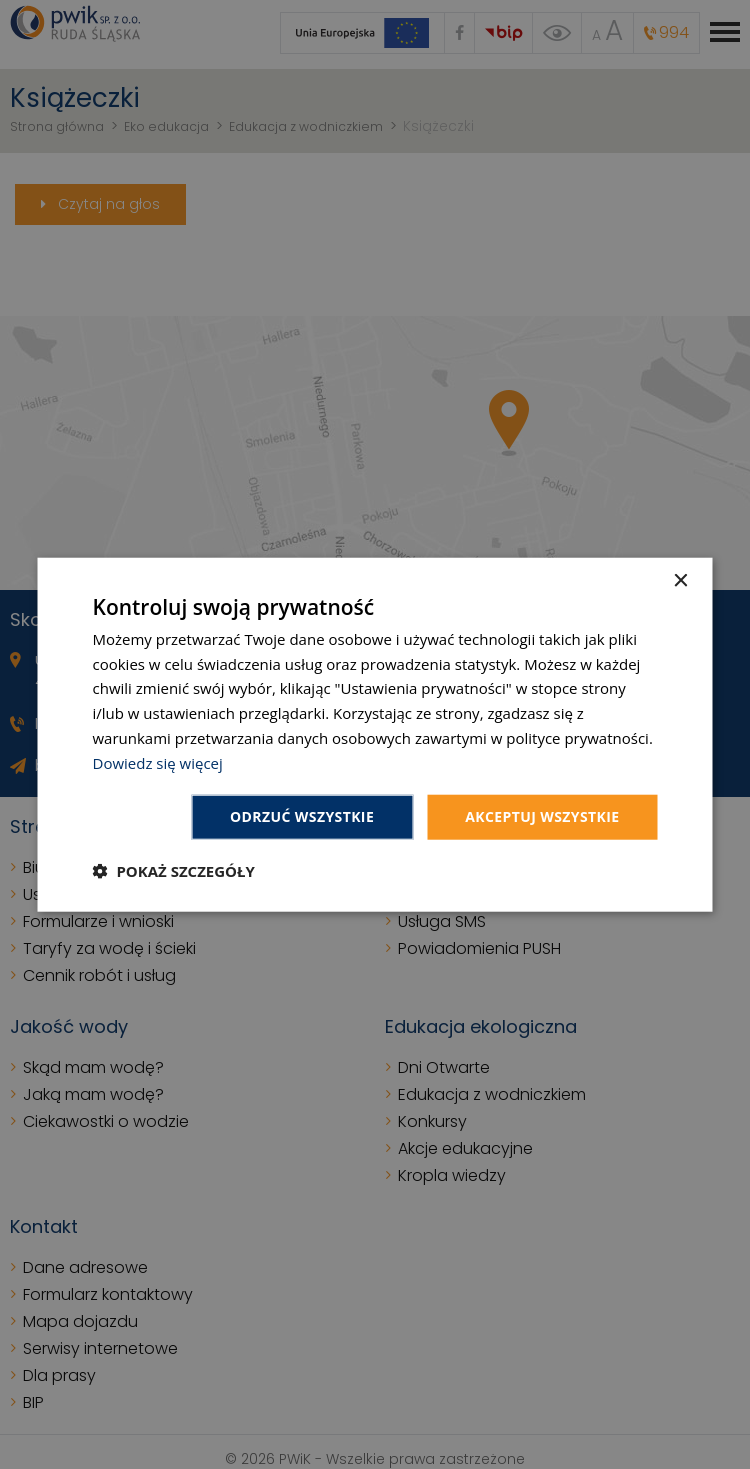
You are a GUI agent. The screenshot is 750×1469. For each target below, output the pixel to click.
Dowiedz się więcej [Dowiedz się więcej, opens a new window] (158, 762)
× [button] (680, 580)
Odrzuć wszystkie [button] (302, 816)
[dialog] (375, 734)
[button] (174, 871)
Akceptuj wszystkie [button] (542, 816)
